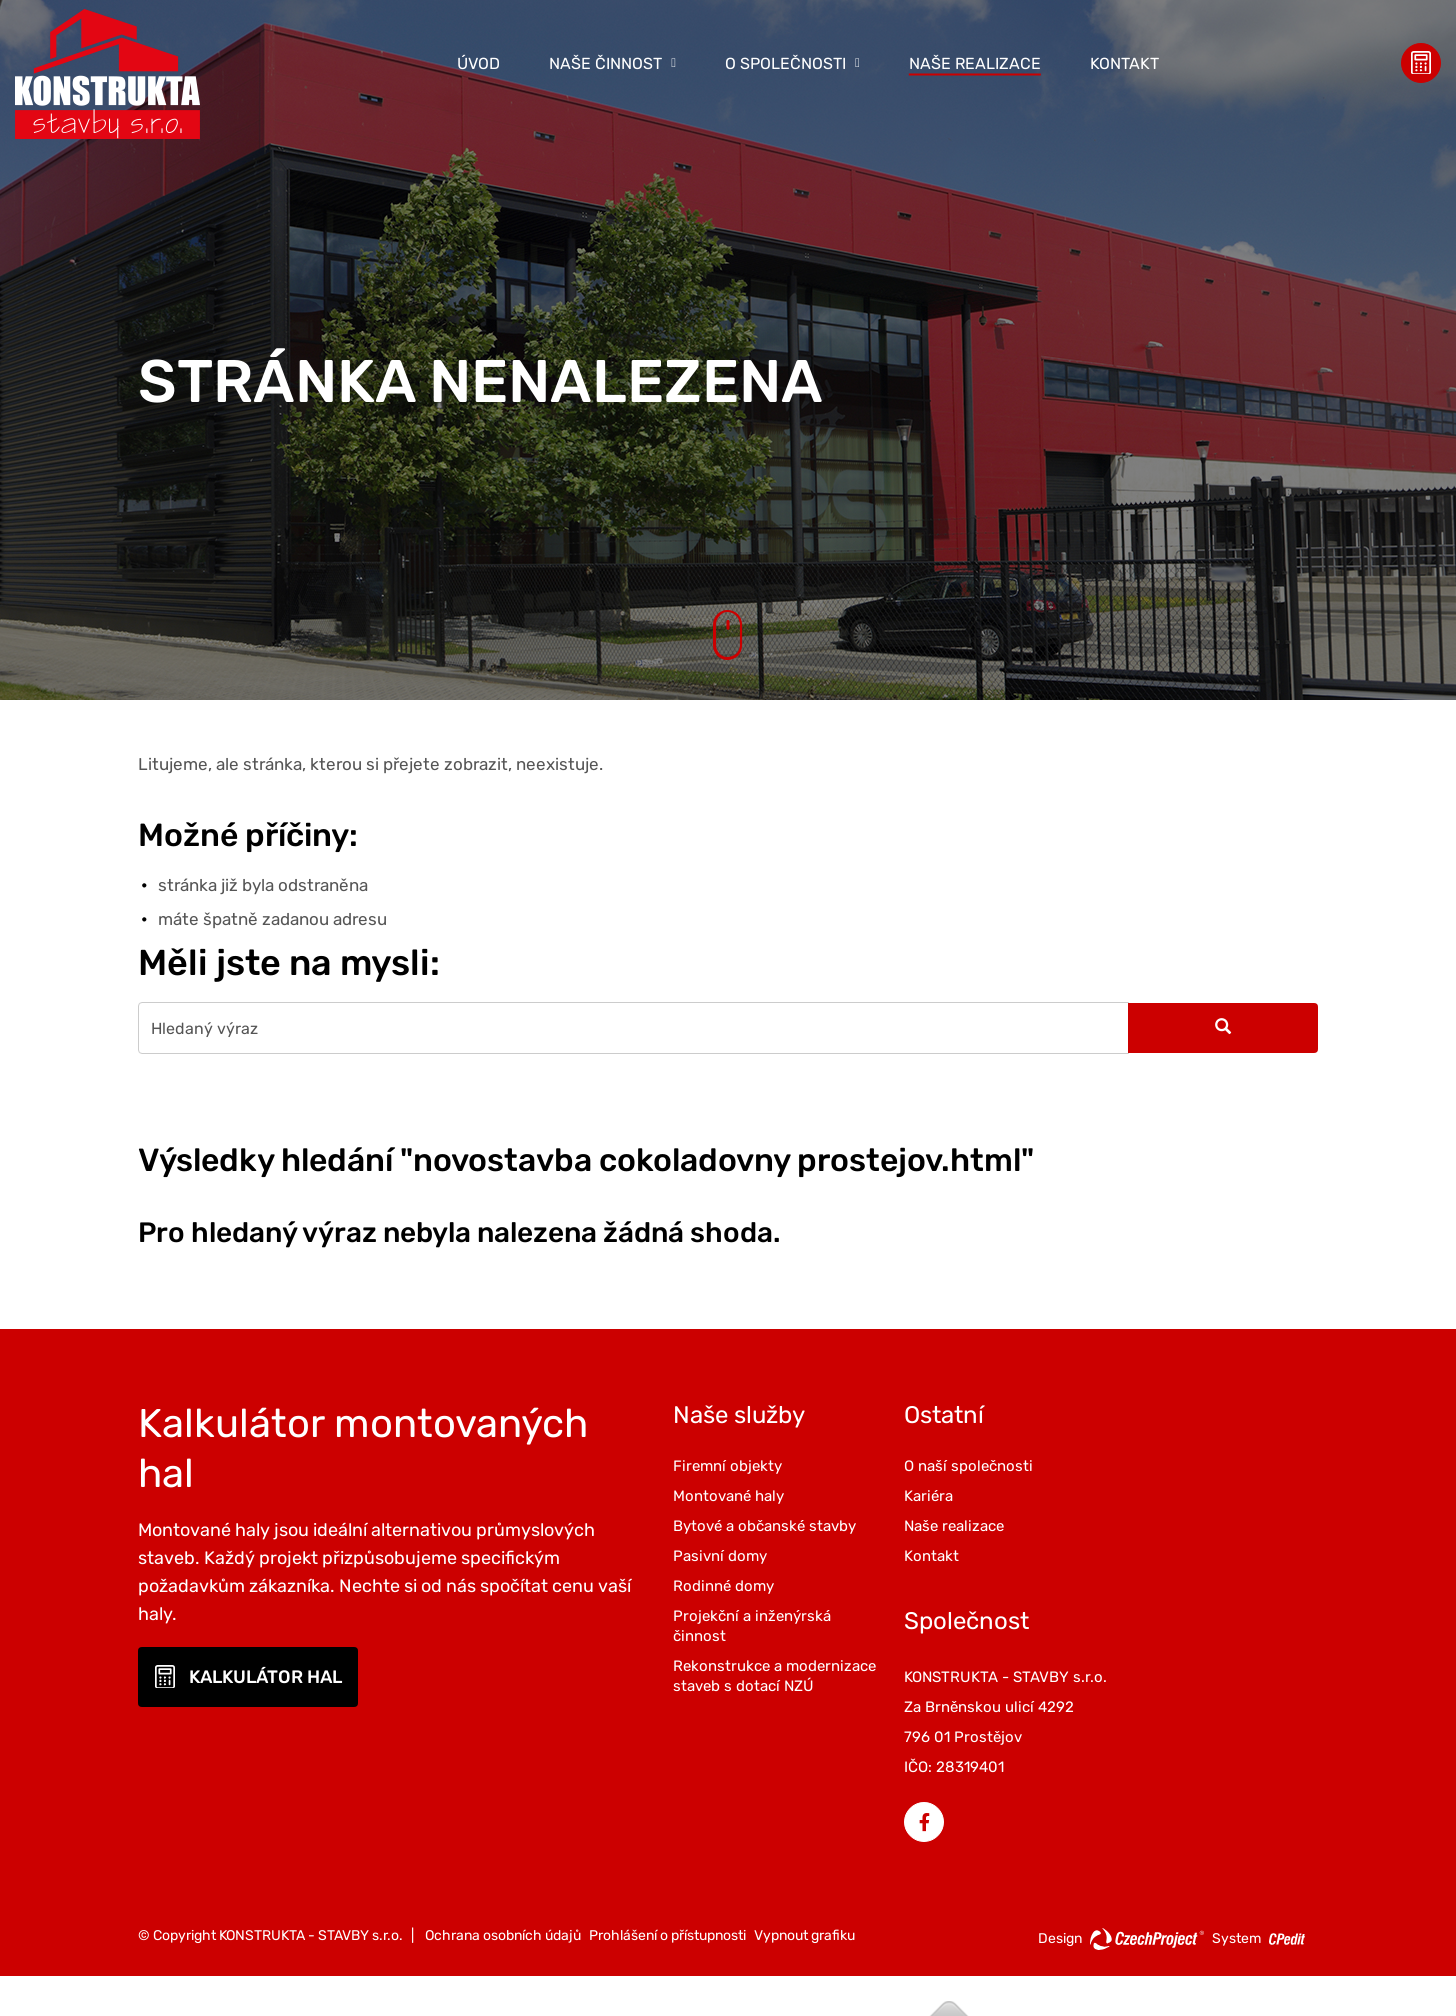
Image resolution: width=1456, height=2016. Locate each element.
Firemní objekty (792, 1465)
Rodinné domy (788, 1605)
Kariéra (962, 1495)
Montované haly (793, 1495)
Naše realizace (975, 62)
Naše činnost (605, 62)
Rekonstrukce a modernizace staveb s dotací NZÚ (814, 1705)
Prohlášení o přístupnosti (667, 1818)
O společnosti (785, 62)
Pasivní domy (785, 1575)
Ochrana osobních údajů (503, 1818)
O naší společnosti (1002, 1465)
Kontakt (1124, 62)
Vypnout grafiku (804, 1818)
